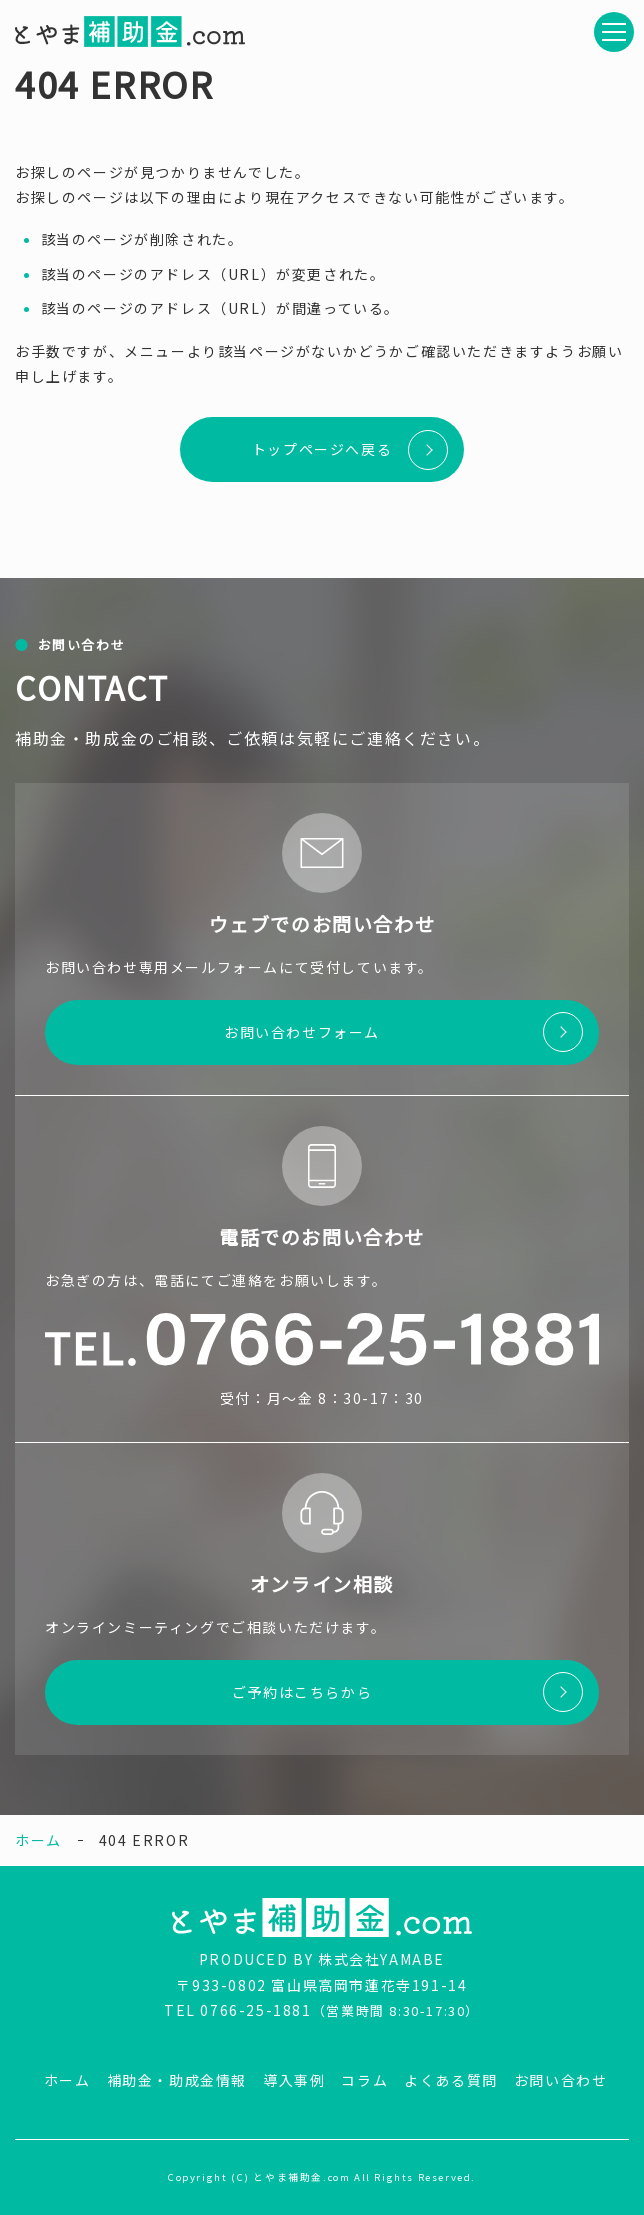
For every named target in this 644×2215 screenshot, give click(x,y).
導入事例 (294, 2080)
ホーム (38, 1840)
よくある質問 (451, 2080)
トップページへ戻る (322, 449)
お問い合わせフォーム (302, 1032)
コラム (364, 2080)
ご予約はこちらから (302, 1692)
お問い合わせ (561, 2080)
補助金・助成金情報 (177, 2080)
